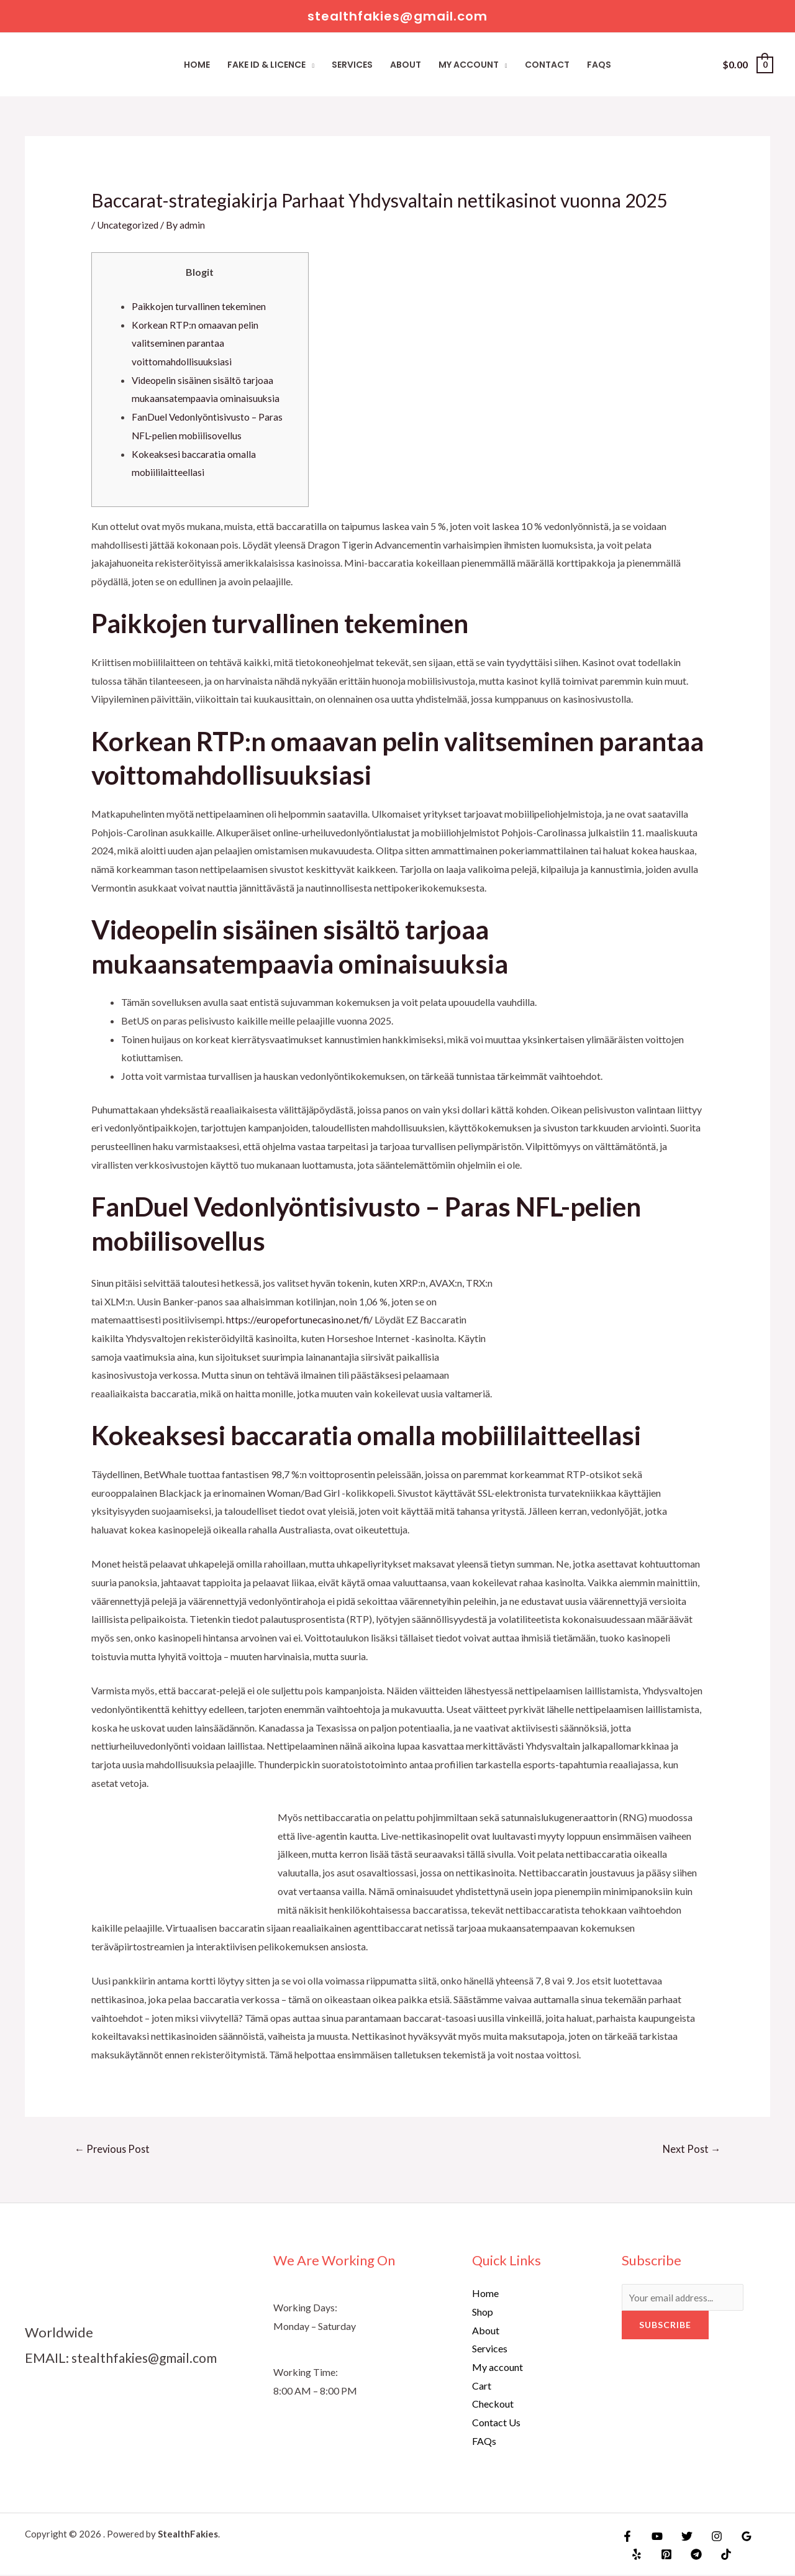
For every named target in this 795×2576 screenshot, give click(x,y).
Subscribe (665, 2327)
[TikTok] (714, 2555)
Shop (482, 2313)
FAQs (599, 64)
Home (197, 64)
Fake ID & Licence (266, 64)
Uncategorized (129, 225)
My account (468, 64)
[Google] (734, 2536)
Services (352, 64)
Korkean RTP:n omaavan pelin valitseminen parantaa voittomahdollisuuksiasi (196, 343)
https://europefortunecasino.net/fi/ (300, 1319)
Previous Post (114, 2148)
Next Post (690, 2148)
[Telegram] (688, 2555)
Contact (547, 64)
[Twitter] (680, 2536)
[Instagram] (707, 2536)
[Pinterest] (661, 2555)
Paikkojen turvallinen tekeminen (200, 306)
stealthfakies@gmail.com (147, 2358)
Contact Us (496, 2423)
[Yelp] (634, 2555)
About (405, 64)
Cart (481, 2386)
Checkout (493, 2405)
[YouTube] (654, 2536)
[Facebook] (627, 2536)
